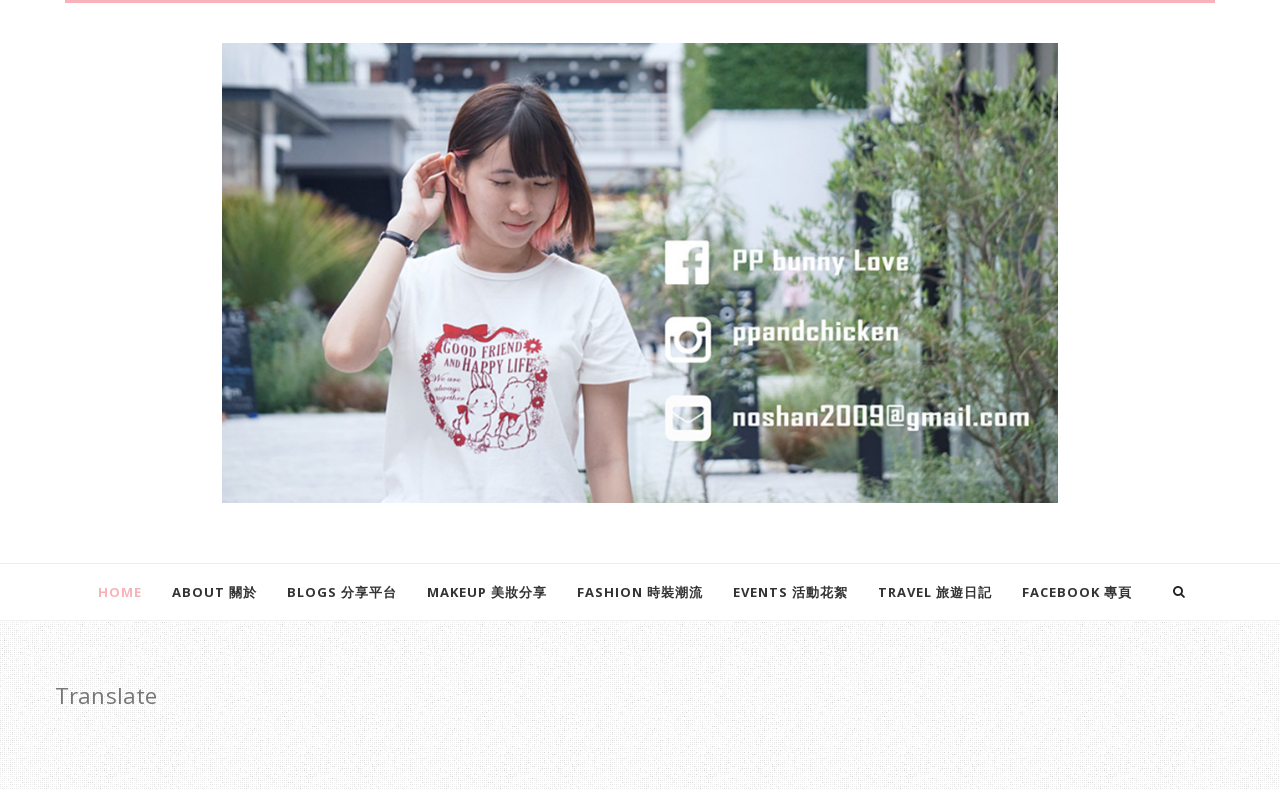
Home (120, 592)
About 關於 (214, 592)
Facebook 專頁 (1077, 592)
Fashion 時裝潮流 (640, 592)
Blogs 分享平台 (342, 592)
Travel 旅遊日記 (935, 592)
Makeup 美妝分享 (487, 592)
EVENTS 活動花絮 (790, 592)
